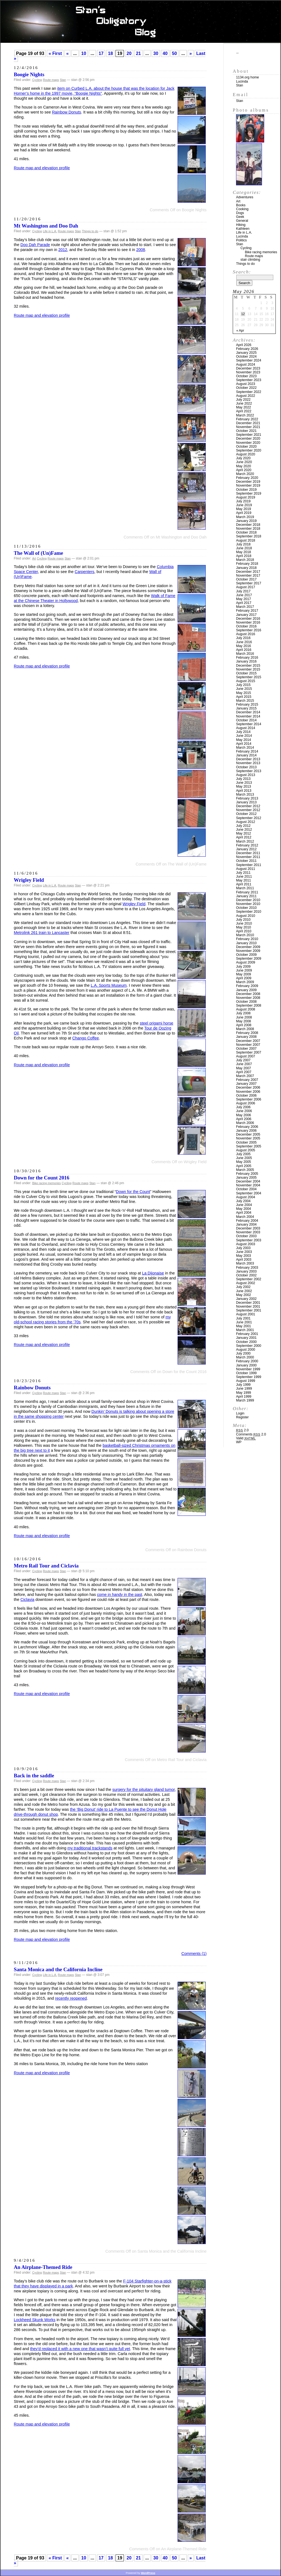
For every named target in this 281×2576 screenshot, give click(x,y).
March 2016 (245, 654)
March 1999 (245, 1400)
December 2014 (248, 712)
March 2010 (245, 935)
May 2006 (243, 1115)
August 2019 (245, 497)
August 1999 (245, 1381)
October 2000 (246, 1342)
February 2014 (247, 751)
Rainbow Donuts (66, 112)
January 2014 (246, 755)
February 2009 (247, 986)
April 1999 (243, 1396)
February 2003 (247, 1267)
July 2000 (243, 1353)
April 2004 (243, 1213)
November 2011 (248, 857)
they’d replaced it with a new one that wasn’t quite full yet (80, 2349)
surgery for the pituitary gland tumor (143, 1789)
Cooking (242, 209)
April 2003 (243, 1259)
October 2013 (246, 767)
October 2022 (246, 388)
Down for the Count (133, 1191)
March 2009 (245, 982)
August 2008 (245, 1009)
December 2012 (248, 806)
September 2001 (248, 1310)
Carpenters (84, 571)
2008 (140, 249)
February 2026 (247, 349)
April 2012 (243, 837)
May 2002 (243, 1295)
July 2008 (243, 1013)
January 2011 (246, 896)
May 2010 (243, 927)
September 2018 (248, 536)
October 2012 (246, 814)
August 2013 (245, 775)
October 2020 (246, 446)
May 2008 (243, 1021)
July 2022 (243, 400)
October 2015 (246, 673)
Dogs (240, 213)
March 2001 (245, 1330)
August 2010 (245, 916)
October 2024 (246, 356)
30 (155, 53)
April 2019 (243, 513)
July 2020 (243, 458)
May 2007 (243, 1068)
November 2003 (248, 1232)
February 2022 (247, 419)
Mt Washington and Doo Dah (46, 226)
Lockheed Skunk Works (34, 2320)
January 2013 (246, 802)
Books (240, 205)
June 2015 (244, 689)
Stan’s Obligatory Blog (141, 22)
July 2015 (243, 685)
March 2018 (245, 560)
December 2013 (248, 759)
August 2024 (245, 364)
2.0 (242, 1430)
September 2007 (248, 1052)
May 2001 (243, 1326)
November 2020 (248, 443)
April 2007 (243, 1072)
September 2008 (248, 1005)
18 (110, 53)
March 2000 (245, 1357)
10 (83, 53)
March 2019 (245, 517)
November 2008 (248, 998)
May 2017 (243, 599)
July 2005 (243, 1154)
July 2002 (243, 1287)
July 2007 (243, 1060)
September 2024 (248, 360)
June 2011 (244, 876)
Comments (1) (194, 1953)
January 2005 (246, 1177)
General (242, 221)
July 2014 (243, 732)
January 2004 (246, 1224)
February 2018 (247, 564)
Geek (240, 217)
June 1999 (244, 1388)
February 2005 (247, 1174)
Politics (241, 240)
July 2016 (243, 638)
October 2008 (246, 1002)
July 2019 (243, 501)
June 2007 (244, 1064)
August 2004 (245, 1197)
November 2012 (248, 810)
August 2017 (245, 587)
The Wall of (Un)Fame (38, 553)
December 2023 (248, 368)
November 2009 (248, 951)
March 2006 (245, 1123)
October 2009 (246, 955)
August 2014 (245, 728)
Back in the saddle (34, 1775)
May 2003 (243, 1256)
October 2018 (246, 532)
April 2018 (243, 556)
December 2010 (248, 900)
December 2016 (248, 619)
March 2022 (245, 415)
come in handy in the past (119, 1594)
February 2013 (247, 798)
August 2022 (245, 396)
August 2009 (245, 962)
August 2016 (245, 634)
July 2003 (243, 1248)
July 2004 (243, 1201)
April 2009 (243, 978)
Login (240, 1413)
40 (165, 53)
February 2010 (247, 939)
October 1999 (246, 1373)
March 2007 (245, 1076)
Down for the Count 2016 (41, 1178)
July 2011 (243, 873)
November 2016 (248, 622)
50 (174, 53)
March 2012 (245, 841)
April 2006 (243, 1119)
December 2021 (248, 423)
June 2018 (244, 548)
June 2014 (244, 736)
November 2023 (248, 372)
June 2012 (244, 830)
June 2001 (244, 1322)
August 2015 (245, 681)
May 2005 (243, 1162)
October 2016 (246, 626)
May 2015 (243, 693)
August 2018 (245, 540)
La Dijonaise (153, 1273)
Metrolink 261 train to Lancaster (41, 932)
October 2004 (246, 1189)
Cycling (37, 79)
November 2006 (248, 1092)
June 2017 (244, 595)
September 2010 (248, 912)
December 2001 (248, 1303)
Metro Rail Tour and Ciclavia (46, 1566)
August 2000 (245, 1350)
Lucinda (242, 81)
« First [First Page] (55, 53)
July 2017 (243, 591)
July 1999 (243, 1385)
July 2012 (243, 826)
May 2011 (243, 880)
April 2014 (243, 744)
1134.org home (247, 77)
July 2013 (243, 779)
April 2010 (243, 931)
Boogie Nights (29, 74)
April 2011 (243, 884)
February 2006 (247, 1127)
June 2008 (244, 1017)
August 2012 (245, 822)
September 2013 (248, 771)
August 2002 (245, 1283)
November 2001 (248, 1306)
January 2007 (246, 1084)
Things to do (90, 231)
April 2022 (243, 411)
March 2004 (245, 1217)
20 (129, 53)
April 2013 (243, 791)
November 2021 (248, 427)
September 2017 (248, 583)
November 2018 (248, 528)
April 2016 (243, 650)
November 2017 (248, 575)
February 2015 (247, 704)
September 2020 (248, 450)
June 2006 (244, 1111)
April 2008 (243, 1025)
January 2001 (246, 1338)
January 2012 (246, 849)
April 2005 (243, 1166)
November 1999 (248, 1369)
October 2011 (246, 861)
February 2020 (247, 478)
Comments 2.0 (251, 1434)
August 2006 (245, 1103)
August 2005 (245, 1150)
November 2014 (248, 716)
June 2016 (244, 642)
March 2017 (245, 607)
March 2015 (245, 701)
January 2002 (246, 1299)
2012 (62, 249)
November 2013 (248, 763)
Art (34, 558)
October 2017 (246, 579)
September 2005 (248, 1146)
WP (239, 1442)
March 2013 (245, 794)
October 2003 (246, 1236)
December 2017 (248, 572)
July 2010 (243, 920)
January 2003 (246, 1271)
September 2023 (248, 380)
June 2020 (244, 462)
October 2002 (246, 1275)
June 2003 (244, 1252)
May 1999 (243, 1393)
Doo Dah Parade (35, 244)
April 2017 (243, 603)
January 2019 (246, 521)
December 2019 (248, 482)
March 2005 (245, 1170)
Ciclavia (27, 1599)
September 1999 (248, 1377)
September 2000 (248, 1346)
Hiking (240, 225)
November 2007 (248, 1045)
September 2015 (248, 677)
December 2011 (248, 853)
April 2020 (243, 470)
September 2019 (248, 493)
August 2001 (245, 1314)
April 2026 (243, 345)
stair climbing (250, 260)
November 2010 (248, 904)
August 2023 (245, 384)
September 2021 (248, 435)
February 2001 (247, 1334)
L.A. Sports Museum (109, 985)
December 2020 (248, 438)
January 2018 (246, 568)
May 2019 (243, 509)
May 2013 (243, 786)
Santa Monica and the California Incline (58, 1969)
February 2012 (247, 845)
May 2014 (243, 740)
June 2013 (244, 783)
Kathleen (243, 229)
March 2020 (245, 474)
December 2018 (248, 525)
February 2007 (247, 1080)
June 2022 (244, 403)
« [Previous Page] (67, 53)
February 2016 (247, 657)
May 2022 (243, 407)
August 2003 (245, 1244)
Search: (242, 272)
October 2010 (246, 908)
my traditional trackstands (89, 1848)
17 (101, 53)
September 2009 (248, 958)
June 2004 (244, 1205)
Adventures (244, 197)
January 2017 (246, 615)
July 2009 (243, 966)
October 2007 (246, 1049)
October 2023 (246, 376)
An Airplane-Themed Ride (43, 2267)
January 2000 (246, 1365)
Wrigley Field (29, 880)
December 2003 (248, 1228)
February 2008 (247, 1033)
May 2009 (243, 974)
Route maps (51, 79)
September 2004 (248, 1193)
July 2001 (243, 1318)
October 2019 (246, 490)
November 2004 (248, 1185)
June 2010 (244, 923)
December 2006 (248, 1087)
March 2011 (245, 888)
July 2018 (243, 544)
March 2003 (245, 1263)
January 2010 (246, 943)
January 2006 (246, 1131)
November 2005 (248, 1138)
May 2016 (243, 646)
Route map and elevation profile (42, 168)
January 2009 (246, 990)
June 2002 (244, 1291)
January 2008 (246, 1037)
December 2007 (248, 1041)
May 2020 (243, 466)
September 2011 (248, 865)
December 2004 (248, 1181)
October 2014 (246, 720)
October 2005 (246, 1142)
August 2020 (245, 454)
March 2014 (245, 747)
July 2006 (243, 1107)
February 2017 (247, 611)
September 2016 (248, 630)
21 (138, 53)
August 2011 (245, 869)
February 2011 (247, 892)
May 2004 (243, 1209)
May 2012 (243, 833)
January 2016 (246, 661)
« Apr (240, 330)
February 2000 (247, 1361)
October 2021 (246, 431)
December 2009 (248, 947)
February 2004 (247, 1221)
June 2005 (244, 1158)
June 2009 (244, 970)
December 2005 (248, 1134)
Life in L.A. (50, 231)
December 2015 (248, 665)
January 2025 (246, 353)
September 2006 (248, 1099)
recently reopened (71, 1998)
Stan (63, 79)
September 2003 (248, 1240)
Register (242, 1417)
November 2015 (248, 669)
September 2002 (248, 1279)
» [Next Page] (190, 53)
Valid (246, 1438)
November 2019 (248, 485)
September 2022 (248, 392)
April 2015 (243, 697)
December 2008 (248, 994)
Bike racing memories (46, 1183)
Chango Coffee (85, 1038)
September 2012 (248, 818)
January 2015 (246, 708)
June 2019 (244, 505)
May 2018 (243, 552)
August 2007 (245, 1056)
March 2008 (245, 1029)
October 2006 (246, 1095)
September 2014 (248, 724)
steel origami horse (156, 1023)
